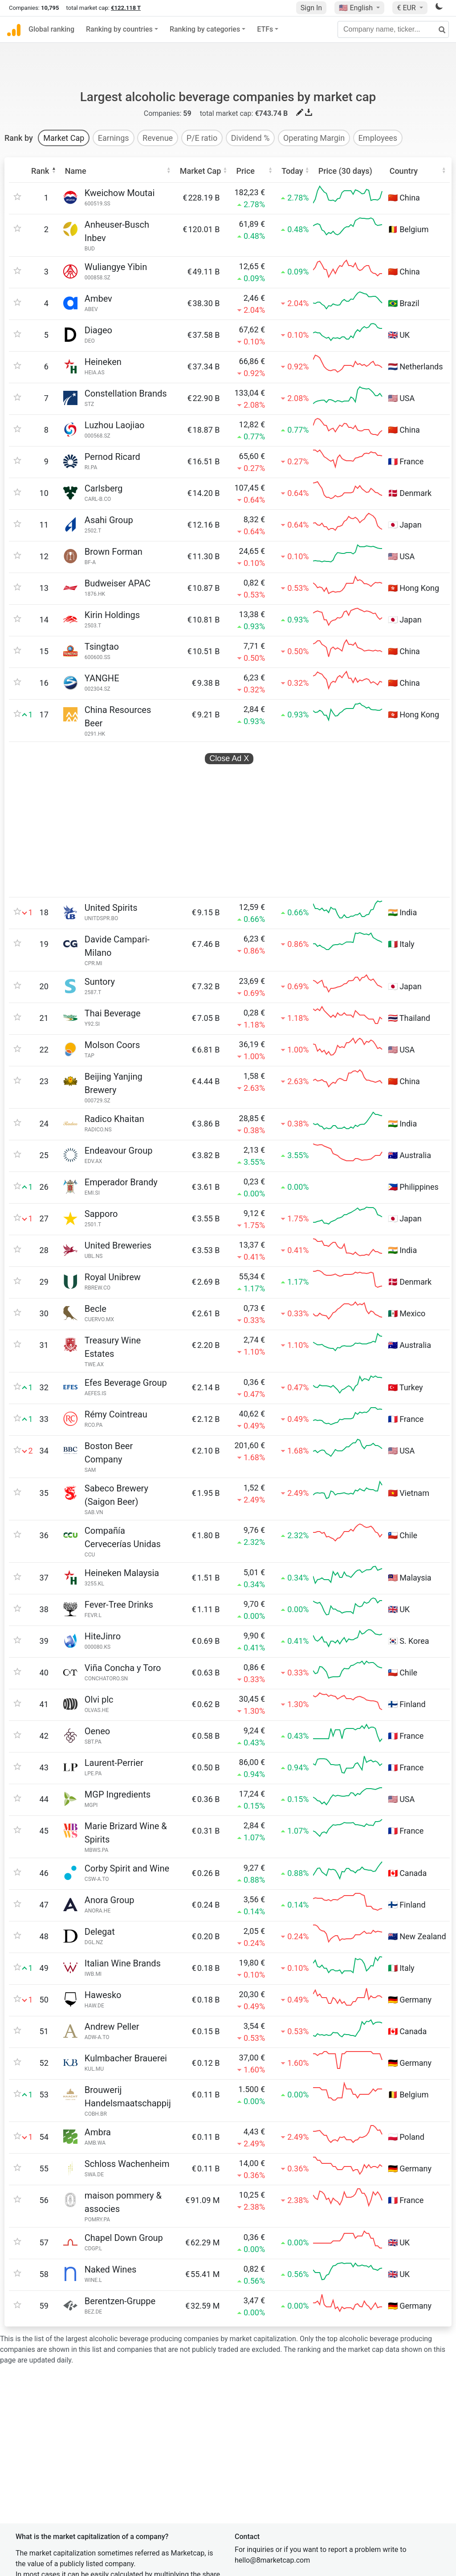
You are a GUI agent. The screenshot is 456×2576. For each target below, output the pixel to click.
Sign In (311, 8)
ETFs (265, 29)
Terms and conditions (272, 2486)
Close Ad (229, 718)
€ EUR (407, 8)
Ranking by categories (205, 29)
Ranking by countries (119, 29)
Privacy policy (260, 2469)
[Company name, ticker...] (393, 29)
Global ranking (51, 29)
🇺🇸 (357, 8)
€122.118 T (126, 7)
